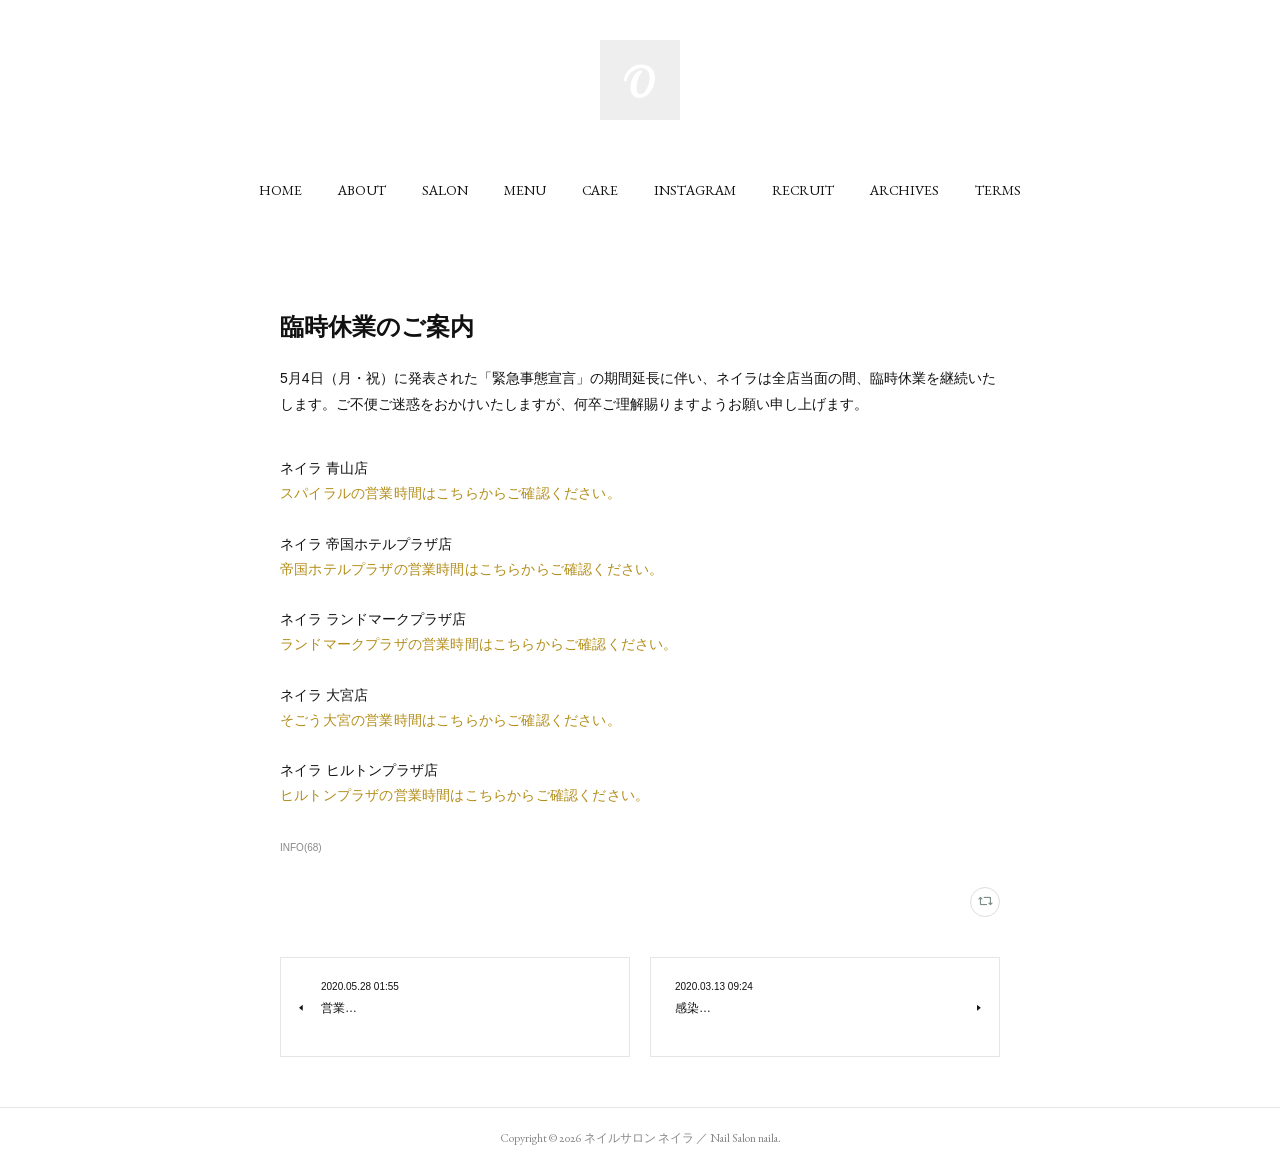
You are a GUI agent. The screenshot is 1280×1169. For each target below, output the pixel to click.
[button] (280, 190)
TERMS (998, 190)
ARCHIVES (904, 190)
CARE (600, 190)
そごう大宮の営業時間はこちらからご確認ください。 (450, 720)
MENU (525, 190)
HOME (280, 190)
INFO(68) (301, 847)
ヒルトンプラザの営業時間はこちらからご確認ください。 (464, 795)
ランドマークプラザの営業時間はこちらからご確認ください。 (479, 644)
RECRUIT (803, 190)
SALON (445, 190)
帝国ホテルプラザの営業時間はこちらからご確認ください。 (471, 569)
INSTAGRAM (695, 190)
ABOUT (362, 190)
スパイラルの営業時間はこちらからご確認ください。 (450, 493)
